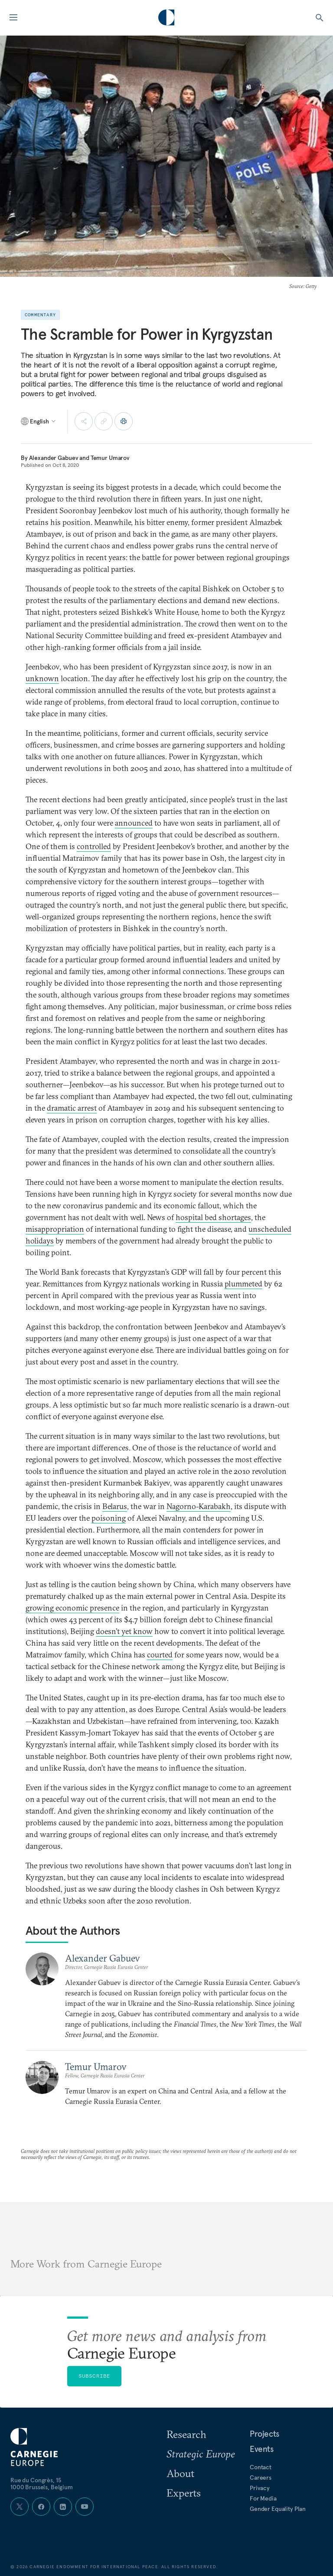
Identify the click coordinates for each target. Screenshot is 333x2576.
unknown (42, 678)
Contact (260, 2467)
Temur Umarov (110, 458)
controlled (94, 846)
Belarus (114, 1506)
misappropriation (55, 1229)
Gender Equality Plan (278, 2509)
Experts (183, 2492)
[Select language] (39, 421)
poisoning (108, 1518)
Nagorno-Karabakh (198, 1506)
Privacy (260, 2488)
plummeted (243, 1284)
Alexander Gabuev (53, 458)
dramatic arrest (72, 1108)
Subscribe (94, 2376)
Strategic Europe (200, 2453)
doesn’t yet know (124, 1631)
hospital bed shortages (213, 1217)
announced (134, 823)
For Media (263, 2498)
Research (186, 2434)
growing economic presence (72, 1608)
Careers (260, 2477)
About (180, 2473)
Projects (264, 2433)
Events (262, 2449)
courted (160, 1655)
